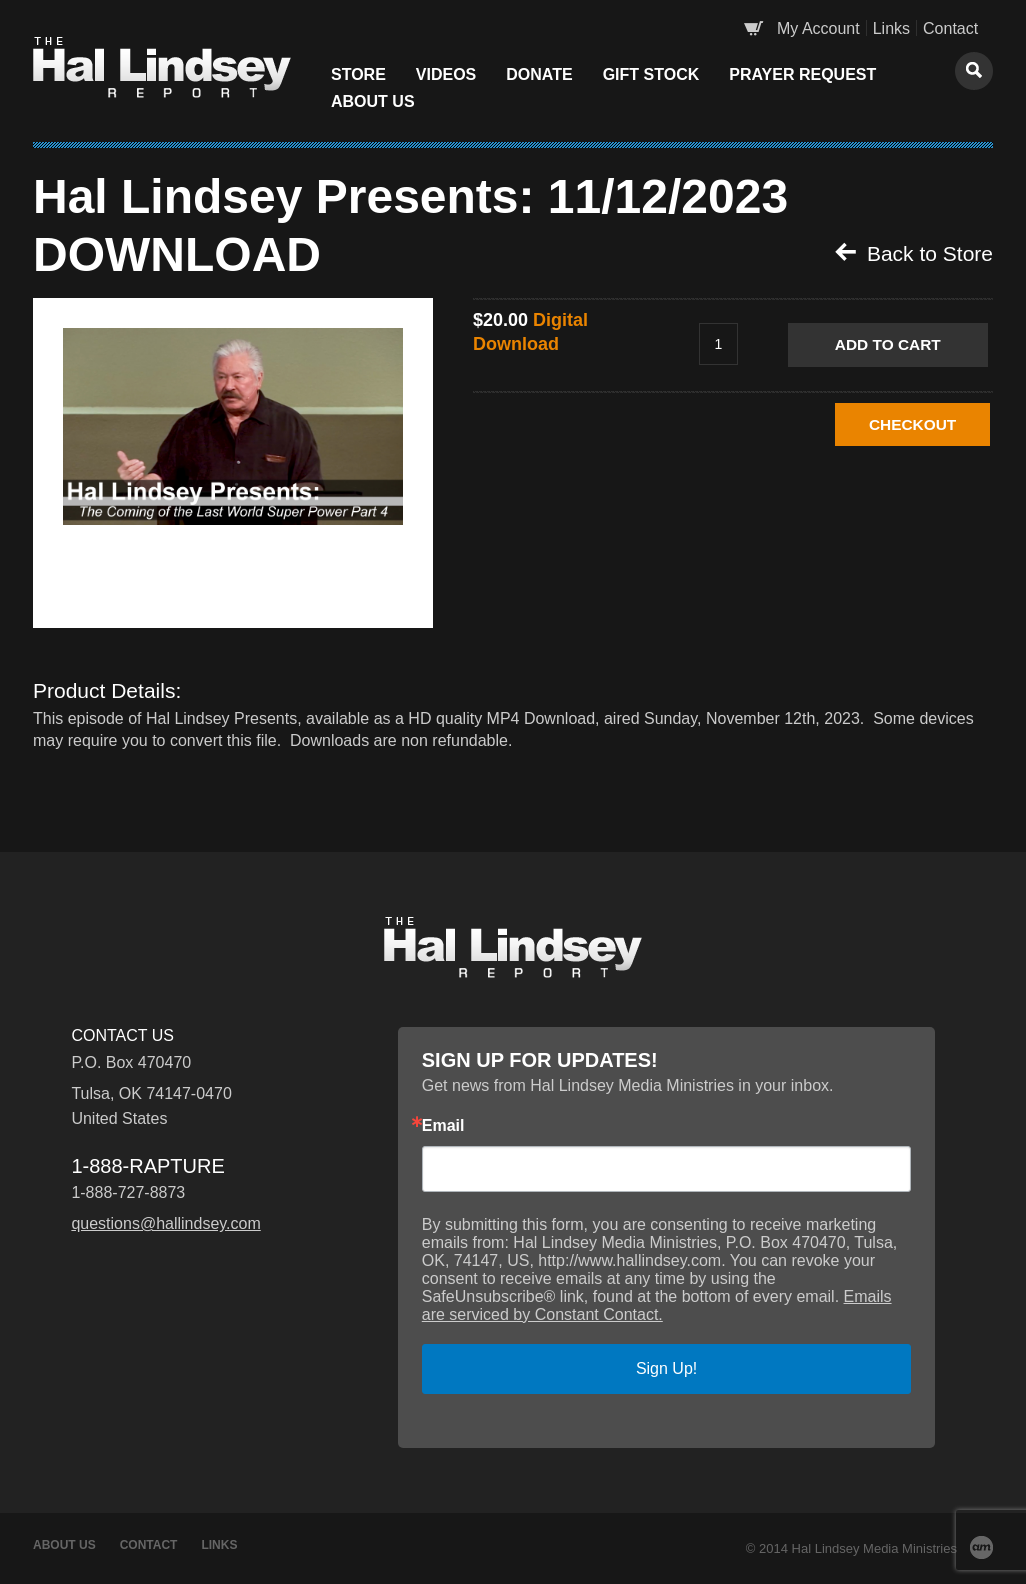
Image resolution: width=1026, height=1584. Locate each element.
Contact (950, 28)
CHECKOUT (895, 424)
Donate (539, 74)
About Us (373, 101)
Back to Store (914, 253)
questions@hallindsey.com (165, 1223)
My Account (818, 28)
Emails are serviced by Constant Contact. (657, 1305)
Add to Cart (894, 344)
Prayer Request (802, 74)
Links (891, 28)
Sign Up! (666, 1368)
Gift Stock (651, 74)
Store (358, 74)
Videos (446, 74)
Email (443, 1126)
